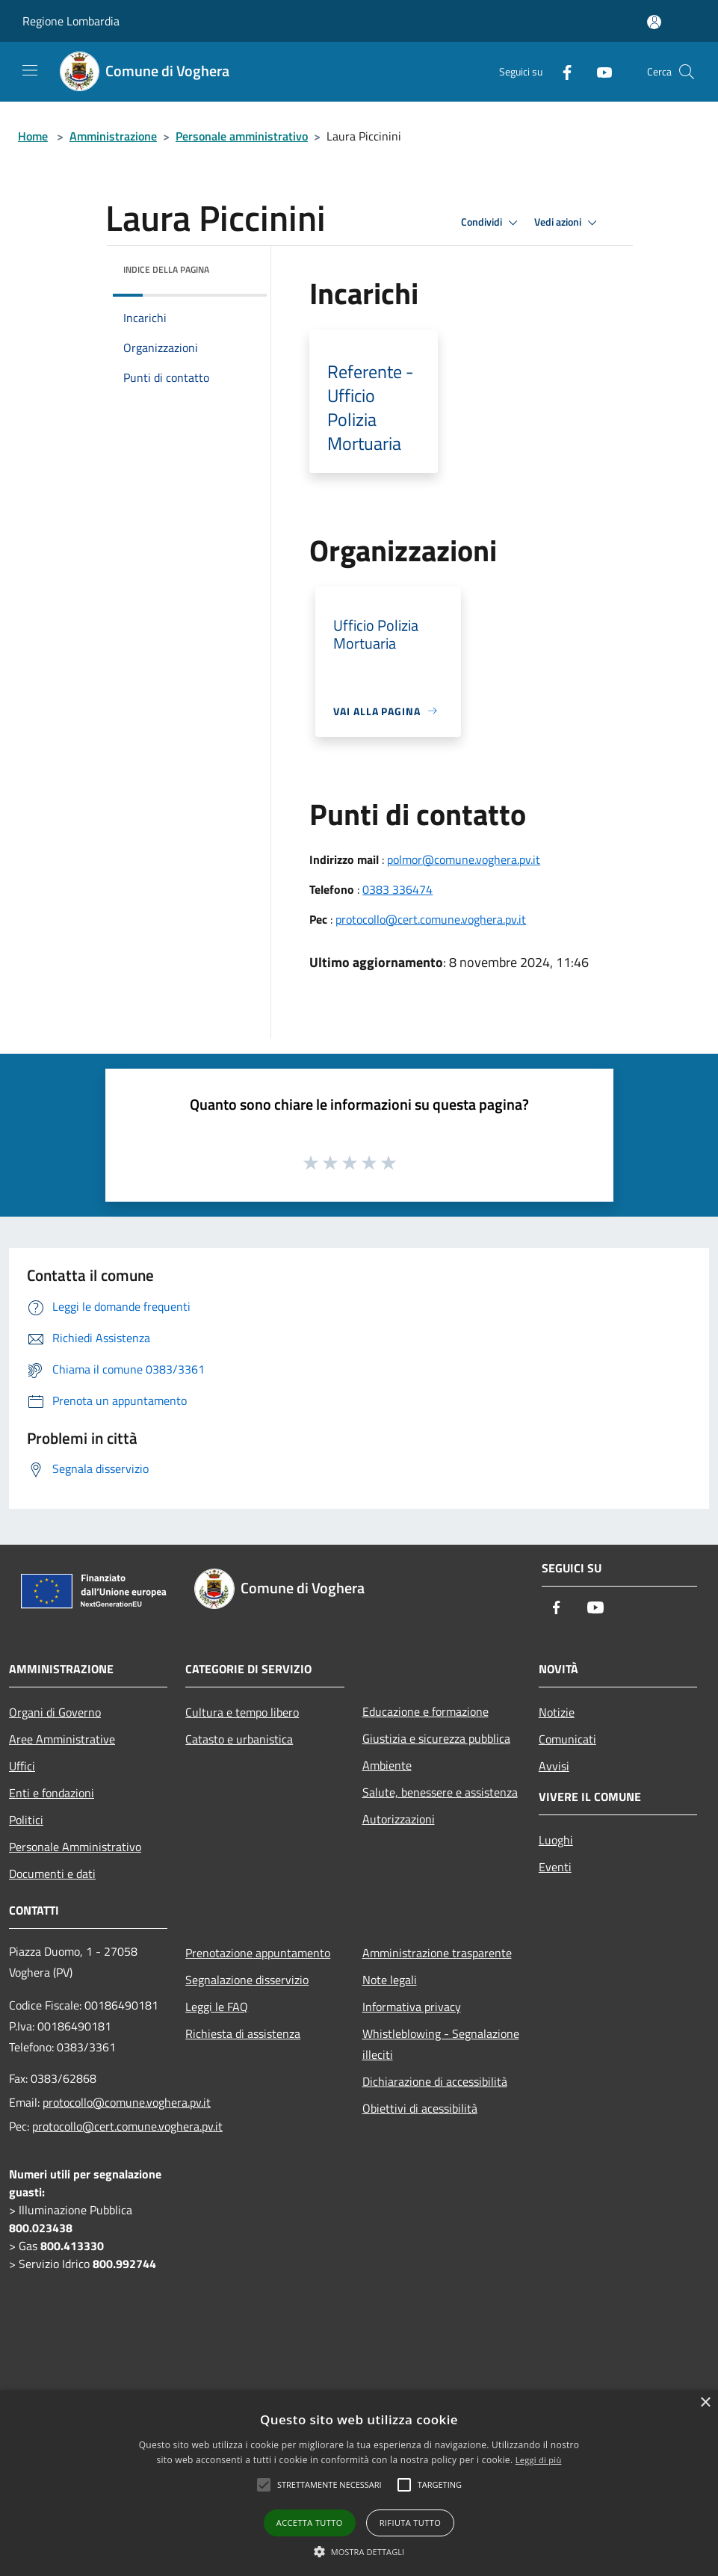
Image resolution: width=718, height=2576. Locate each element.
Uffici (22, 1766)
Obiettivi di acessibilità (419, 2108)
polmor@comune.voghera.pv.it (463, 859)
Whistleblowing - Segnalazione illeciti (440, 2043)
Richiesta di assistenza (242, 2033)
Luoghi (556, 1840)
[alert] (359, 2483)
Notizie (557, 1712)
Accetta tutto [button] (309, 2522)
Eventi (555, 1867)
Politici (26, 1820)
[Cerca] (687, 72)
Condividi (491, 223)
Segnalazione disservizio (247, 1980)
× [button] (705, 2403)
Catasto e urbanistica (239, 1739)
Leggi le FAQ (216, 2007)
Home (33, 136)
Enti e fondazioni (51, 1793)
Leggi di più (539, 2459)
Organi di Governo (55, 1712)
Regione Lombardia (71, 21)
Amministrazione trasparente (437, 1953)
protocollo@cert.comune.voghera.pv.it (430, 919)
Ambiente (387, 1765)
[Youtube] (598, 71)
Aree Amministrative (62, 1739)
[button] (359, 2551)
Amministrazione (113, 136)
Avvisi (554, 1766)
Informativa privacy (411, 2007)
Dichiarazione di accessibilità (434, 2081)
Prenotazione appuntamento (257, 1953)
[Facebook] (561, 71)
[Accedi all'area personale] (654, 22)
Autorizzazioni (398, 1819)
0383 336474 (397, 889)
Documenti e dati (52, 1873)
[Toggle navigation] (30, 70)
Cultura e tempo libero (242, 1712)
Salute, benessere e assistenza (440, 1792)
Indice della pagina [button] (166, 269)
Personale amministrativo (242, 136)
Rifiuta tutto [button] (410, 2522)
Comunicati (567, 1739)
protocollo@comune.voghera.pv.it (127, 2102)
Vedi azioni (567, 223)
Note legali (389, 1980)
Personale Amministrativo (75, 1847)
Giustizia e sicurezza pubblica (436, 1738)
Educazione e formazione (425, 1711)
